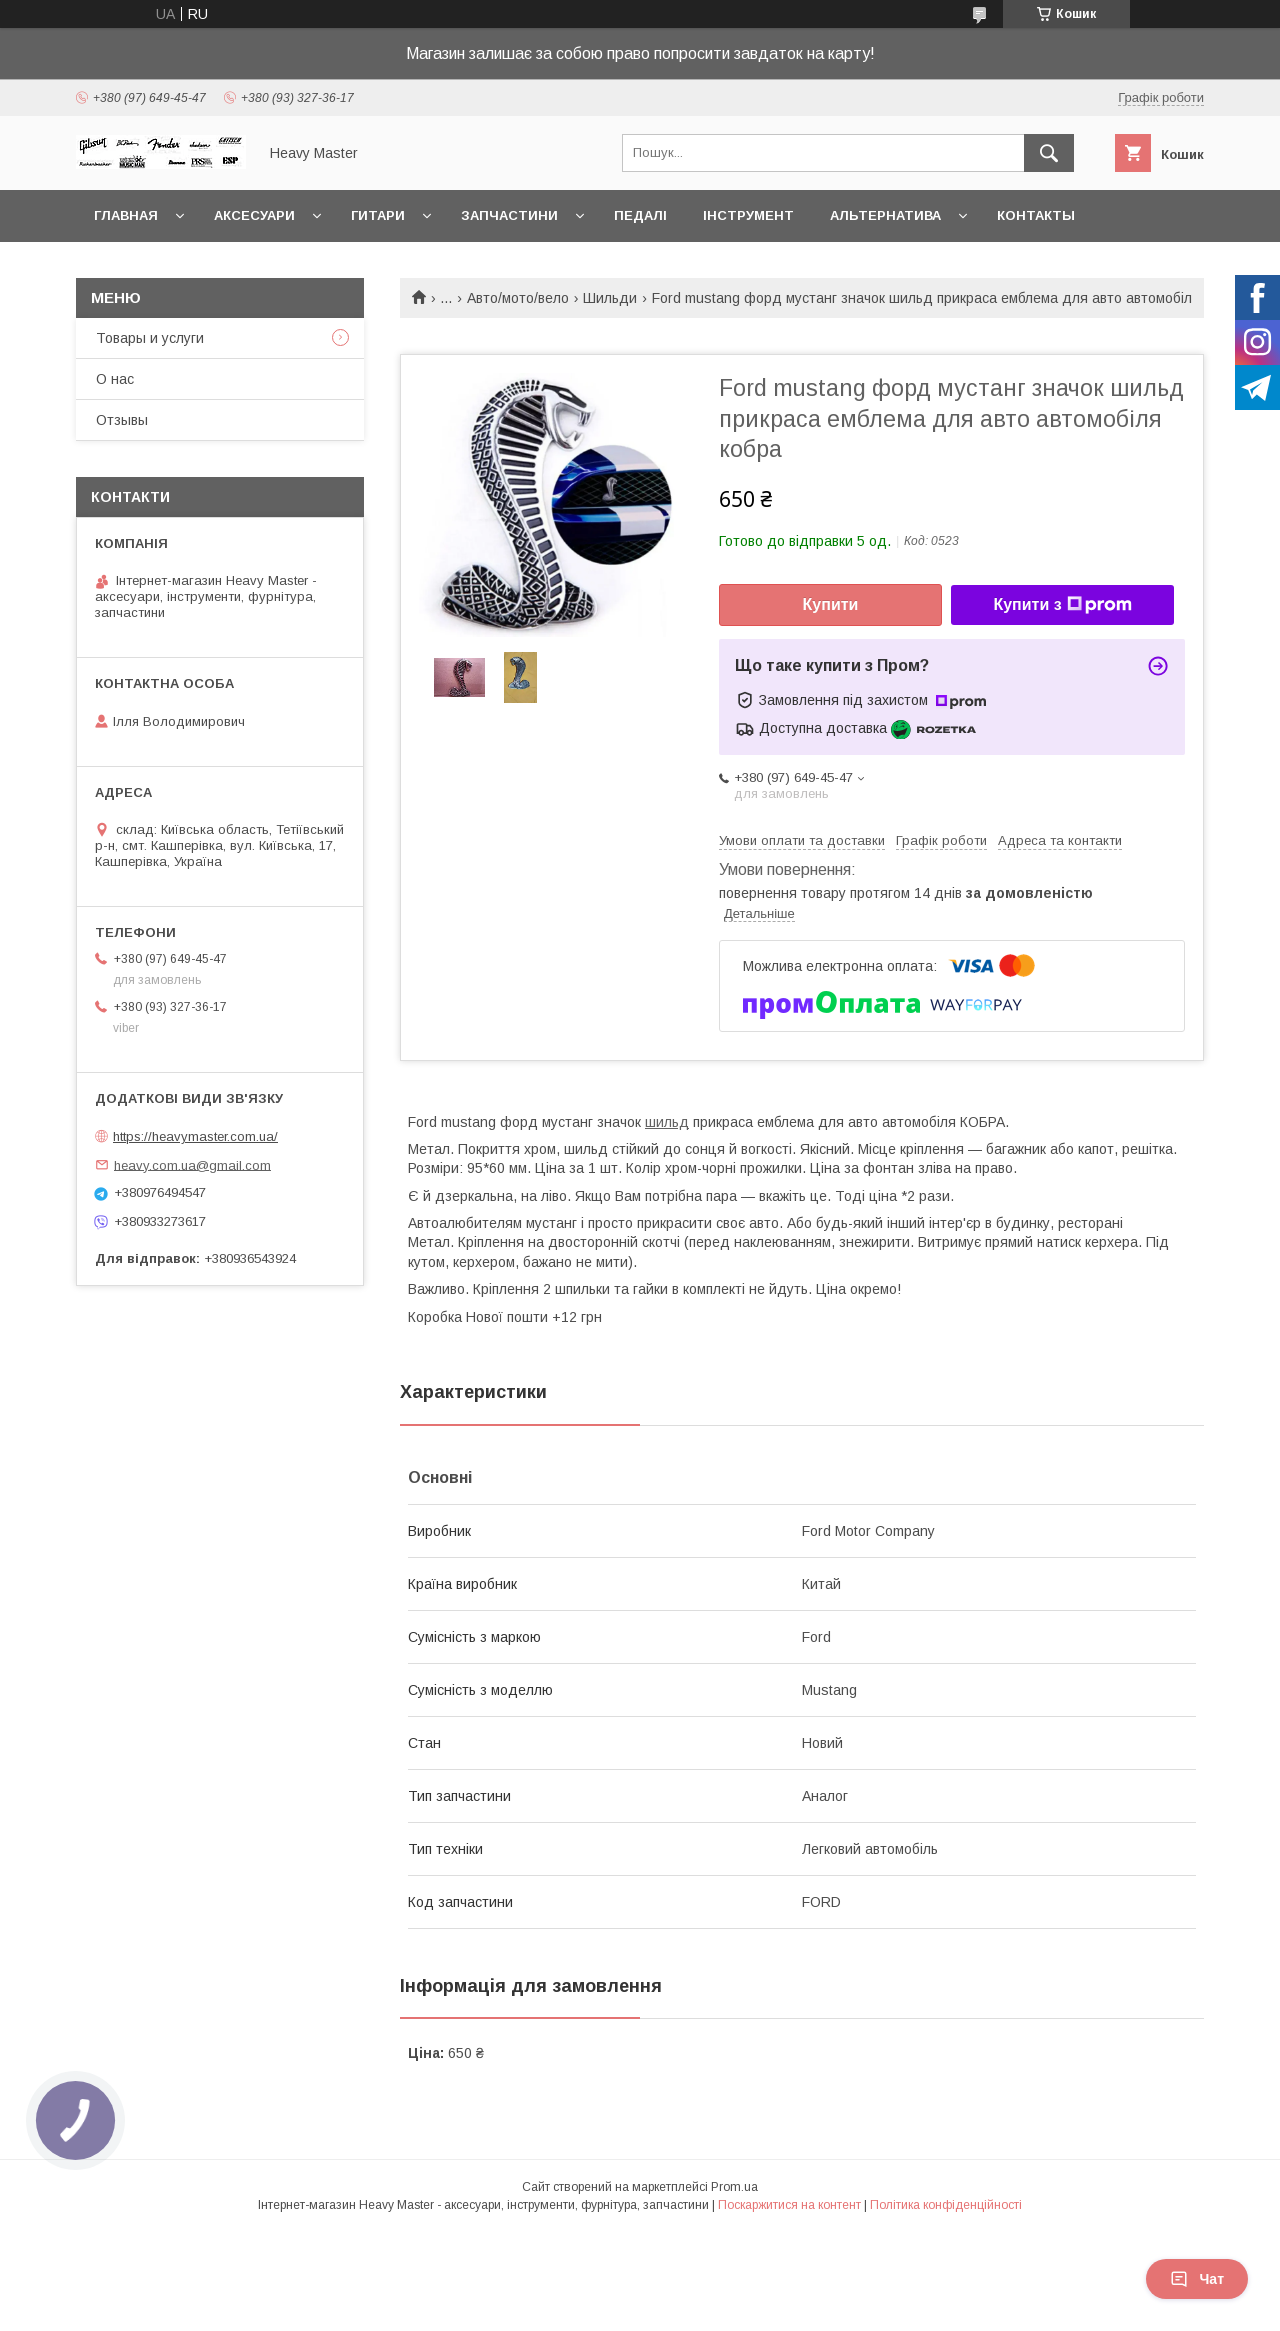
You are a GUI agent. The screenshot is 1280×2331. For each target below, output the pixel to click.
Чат (1197, 2279)
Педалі (640, 215)
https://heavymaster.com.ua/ (195, 1136)
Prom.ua (734, 2187)
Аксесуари (254, 215)
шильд (667, 1122)
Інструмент (748, 215)
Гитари (378, 215)
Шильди (610, 298)
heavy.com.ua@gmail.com (192, 1164)
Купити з (1062, 605)
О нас (115, 379)
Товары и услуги (150, 338)
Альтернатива (885, 215)
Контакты (1036, 215)
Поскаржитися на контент (789, 2205)
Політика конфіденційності (946, 2205)
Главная (126, 215)
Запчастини (509, 215)
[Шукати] (1049, 153)
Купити (831, 604)
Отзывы (122, 420)
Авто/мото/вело (518, 298)
